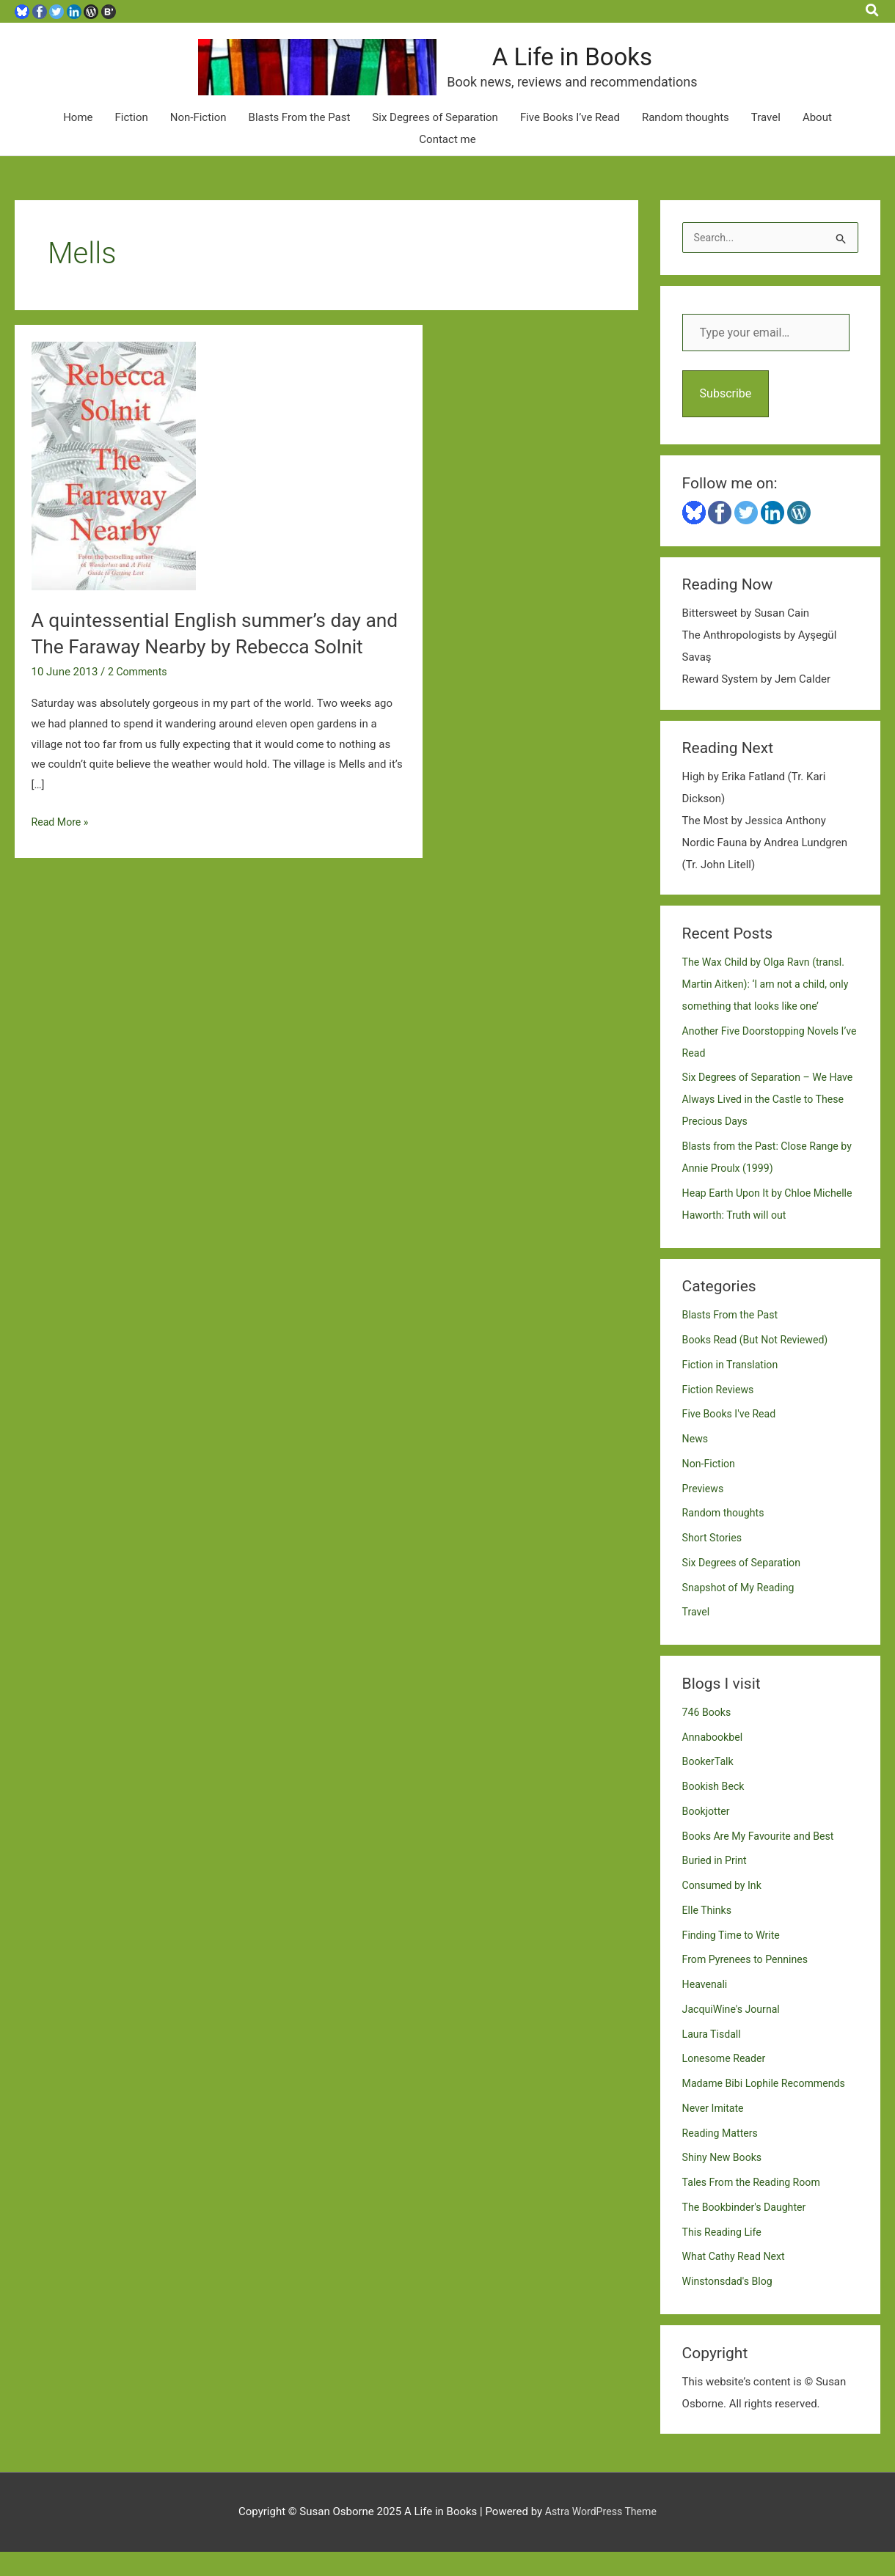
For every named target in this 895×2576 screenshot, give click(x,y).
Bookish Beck (715, 1810)
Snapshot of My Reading (742, 1611)
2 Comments (139, 720)
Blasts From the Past (300, 140)
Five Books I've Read (732, 1438)
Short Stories (713, 1561)
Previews (704, 1512)
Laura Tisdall (713, 2057)
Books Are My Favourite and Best (763, 1859)
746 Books (708, 1735)
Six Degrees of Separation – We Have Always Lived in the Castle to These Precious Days (766, 1123)
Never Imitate (715, 2131)
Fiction (131, 140)
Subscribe (726, 417)
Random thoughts (685, 140)
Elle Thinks (708, 1933)
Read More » (62, 872)
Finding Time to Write (734, 1958)
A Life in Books (618, 69)
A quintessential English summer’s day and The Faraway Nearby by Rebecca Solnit (207, 669)
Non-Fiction (198, 140)
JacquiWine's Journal (734, 2032)
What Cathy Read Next (737, 2280)
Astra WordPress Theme (600, 2535)
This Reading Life (724, 2255)
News (696, 1462)
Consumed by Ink (724, 1909)
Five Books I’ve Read (570, 140)
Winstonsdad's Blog (730, 2305)
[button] (873, 11)
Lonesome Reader (726, 2082)
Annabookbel (714, 1760)
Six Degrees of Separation (435, 140)
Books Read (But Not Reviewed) (759, 1363)
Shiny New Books (724, 2181)
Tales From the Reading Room (755, 2206)
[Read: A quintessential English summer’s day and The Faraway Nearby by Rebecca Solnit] (114, 487)
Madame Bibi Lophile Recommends (768, 2107)
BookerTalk (709, 1785)
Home (77, 140)
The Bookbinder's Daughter (748, 2230)
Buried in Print (716, 1884)
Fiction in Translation (733, 1388)
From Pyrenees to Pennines (749, 1983)
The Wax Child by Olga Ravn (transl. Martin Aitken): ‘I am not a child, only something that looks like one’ (768, 1007)
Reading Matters (722, 2156)
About (817, 140)
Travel (766, 140)
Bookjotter (707, 1834)
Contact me (447, 162)
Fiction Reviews (720, 1413)
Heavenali (706, 2008)
